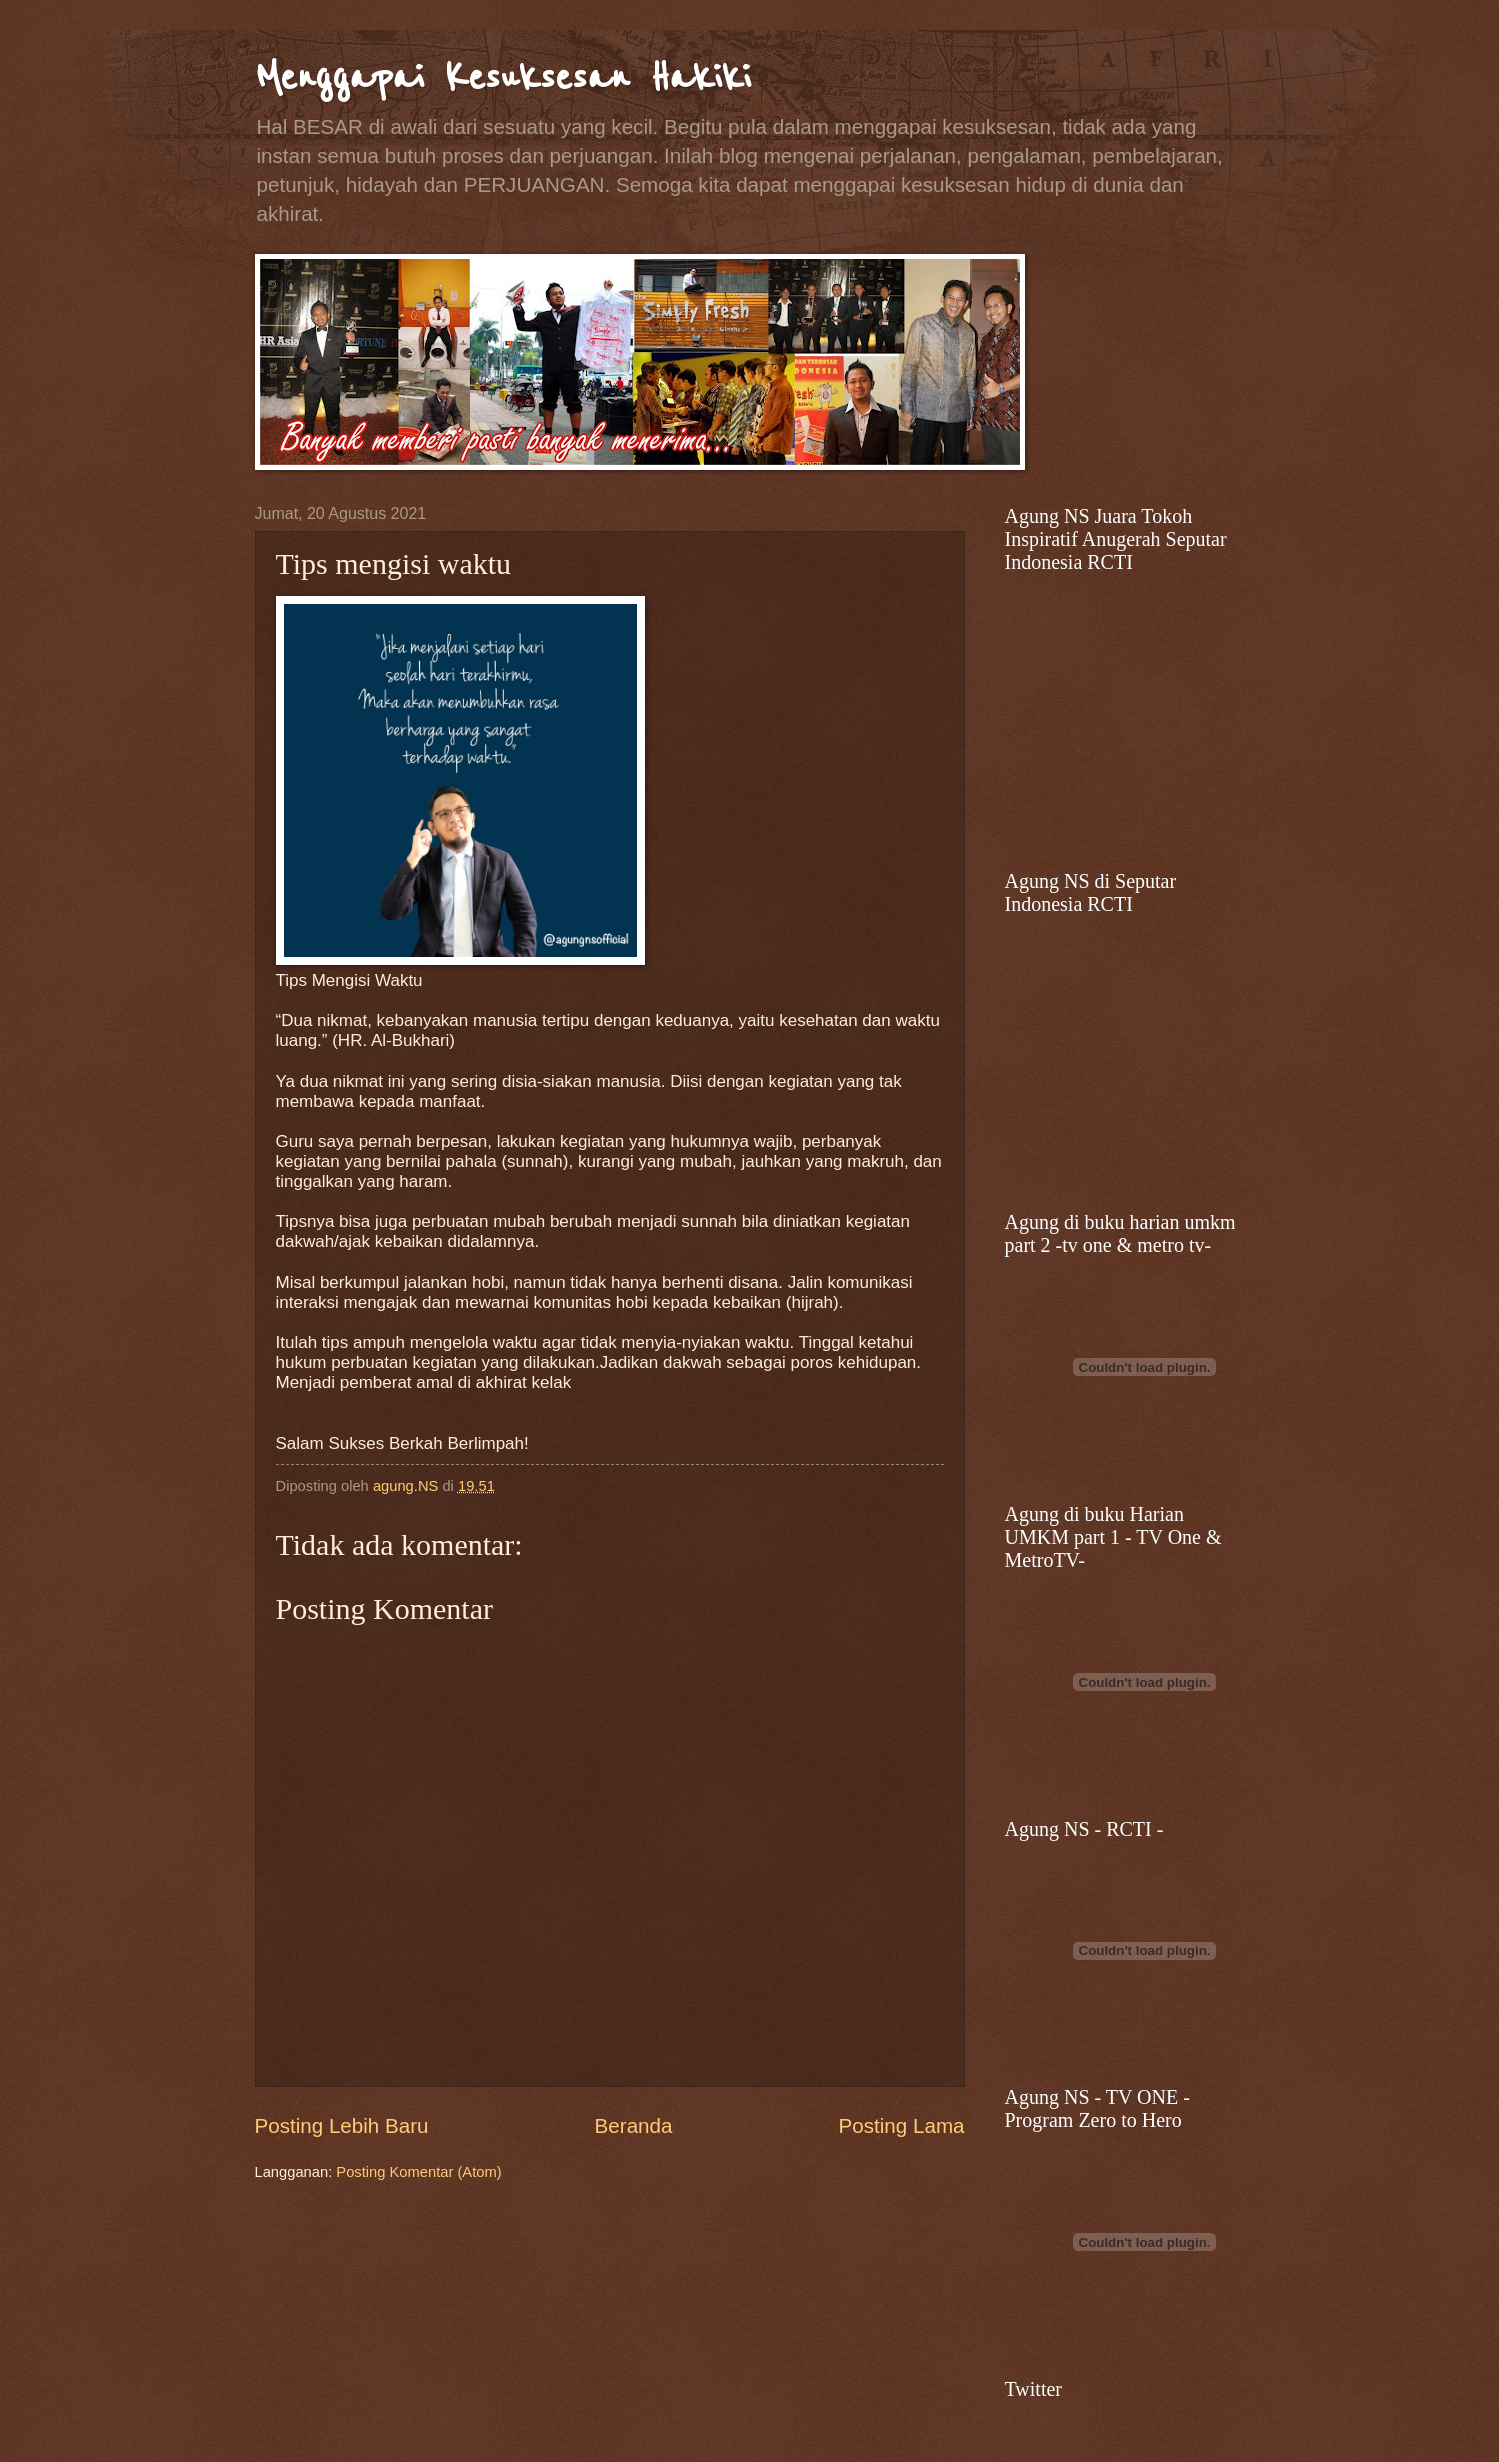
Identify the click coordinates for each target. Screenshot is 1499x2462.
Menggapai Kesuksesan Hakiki (503, 77)
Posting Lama (902, 2125)
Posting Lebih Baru (342, 2125)
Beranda (634, 2125)
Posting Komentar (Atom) (418, 2172)
